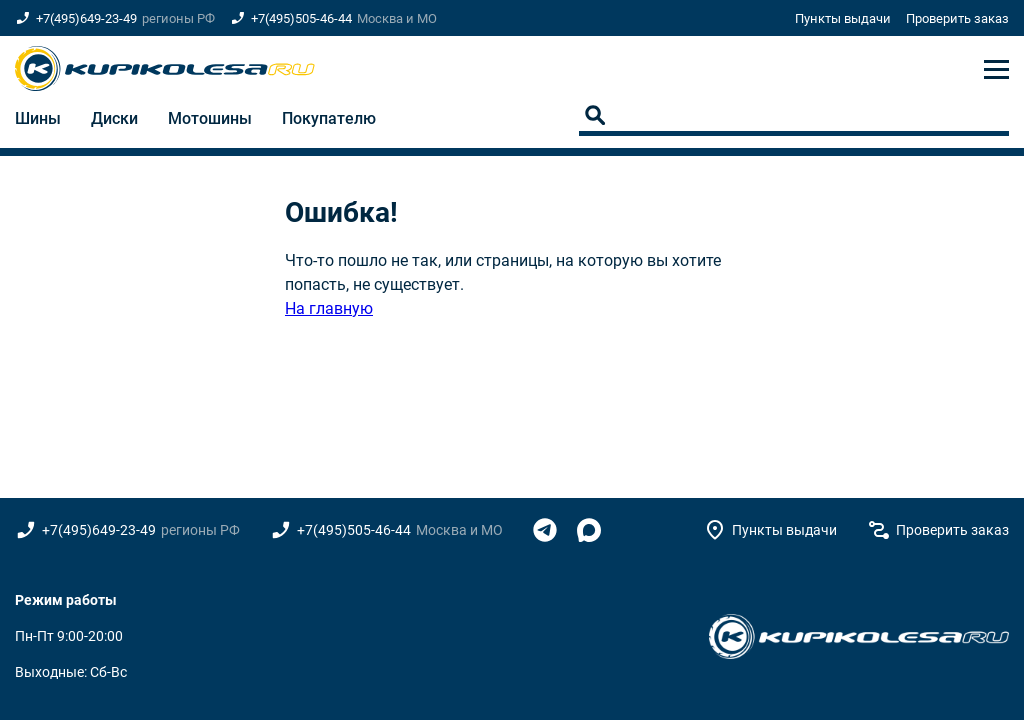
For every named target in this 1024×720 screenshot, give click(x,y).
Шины (38, 118)
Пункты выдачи (843, 18)
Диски (114, 118)
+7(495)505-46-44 (301, 18)
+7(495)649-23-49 (86, 18)
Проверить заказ (957, 18)
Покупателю (329, 118)
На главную (329, 308)
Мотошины (210, 118)
